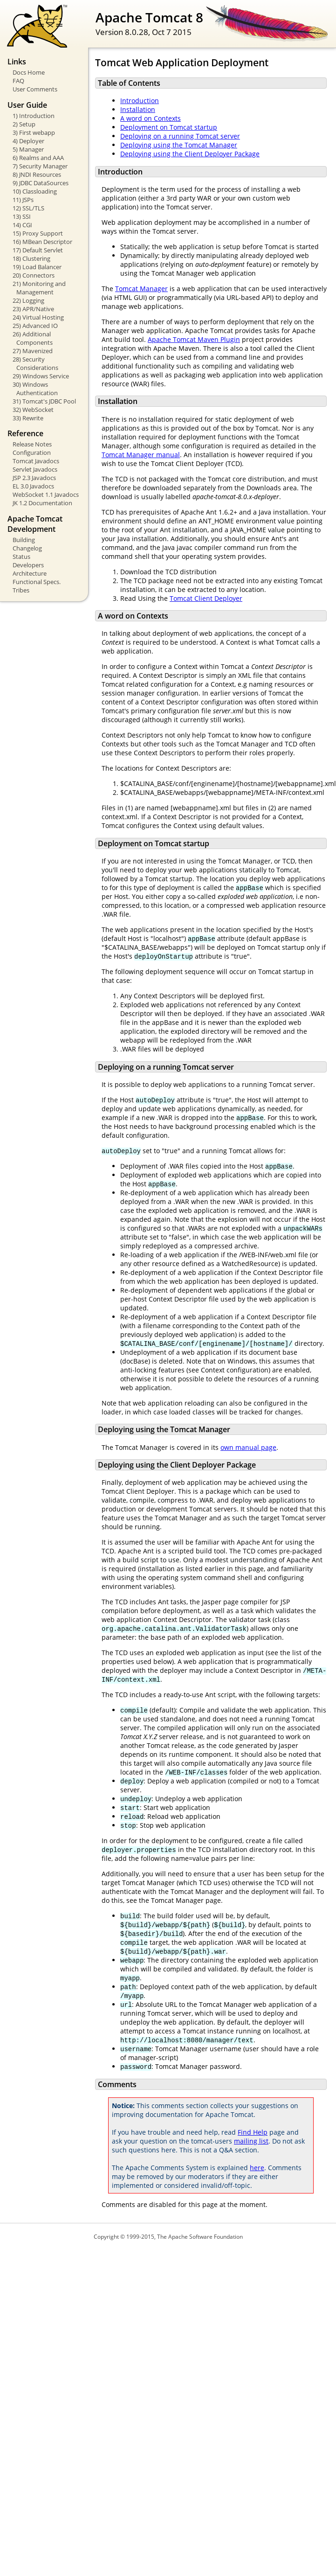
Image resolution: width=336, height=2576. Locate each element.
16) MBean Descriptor (42, 241)
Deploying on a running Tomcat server (180, 136)
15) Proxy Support (38, 233)
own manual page (248, 1447)
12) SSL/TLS (28, 208)
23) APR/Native (33, 309)
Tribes (21, 590)
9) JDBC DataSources (41, 183)
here (257, 2167)
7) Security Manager (40, 166)
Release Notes (32, 444)
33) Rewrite (28, 418)
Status (21, 556)
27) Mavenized (33, 351)
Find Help (252, 2132)
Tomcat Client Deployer (206, 598)
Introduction (139, 100)
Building (24, 540)
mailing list (251, 2141)
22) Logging (28, 300)
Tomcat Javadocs (36, 461)
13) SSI (22, 216)
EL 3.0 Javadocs (33, 486)
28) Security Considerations (35, 363)
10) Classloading (35, 191)
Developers (28, 565)
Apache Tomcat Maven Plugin (194, 339)
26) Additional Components (33, 338)
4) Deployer (28, 141)
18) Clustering (31, 258)
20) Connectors (34, 275)
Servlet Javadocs (35, 469)
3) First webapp (34, 132)
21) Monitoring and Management (39, 287)
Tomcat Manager (141, 288)
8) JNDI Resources (37, 174)
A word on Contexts (150, 118)
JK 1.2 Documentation (42, 503)
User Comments (35, 89)
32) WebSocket (33, 409)
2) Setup (24, 124)
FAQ (18, 81)
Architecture (30, 573)
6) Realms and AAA (38, 157)
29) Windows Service (41, 376)
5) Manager (28, 149)
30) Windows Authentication (35, 388)
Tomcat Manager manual (141, 454)
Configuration (32, 452)
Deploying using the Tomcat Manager (178, 144)
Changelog (27, 548)
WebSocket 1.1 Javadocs (46, 494)
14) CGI (22, 225)
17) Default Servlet (38, 250)
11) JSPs (23, 199)
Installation (137, 109)
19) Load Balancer (37, 267)
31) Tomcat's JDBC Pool (44, 401)
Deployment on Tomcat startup (168, 127)
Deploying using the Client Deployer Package (190, 153)
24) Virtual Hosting (38, 317)
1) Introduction (34, 115)
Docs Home (29, 72)
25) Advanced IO (35, 325)
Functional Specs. (37, 582)
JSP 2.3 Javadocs (34, 477)
